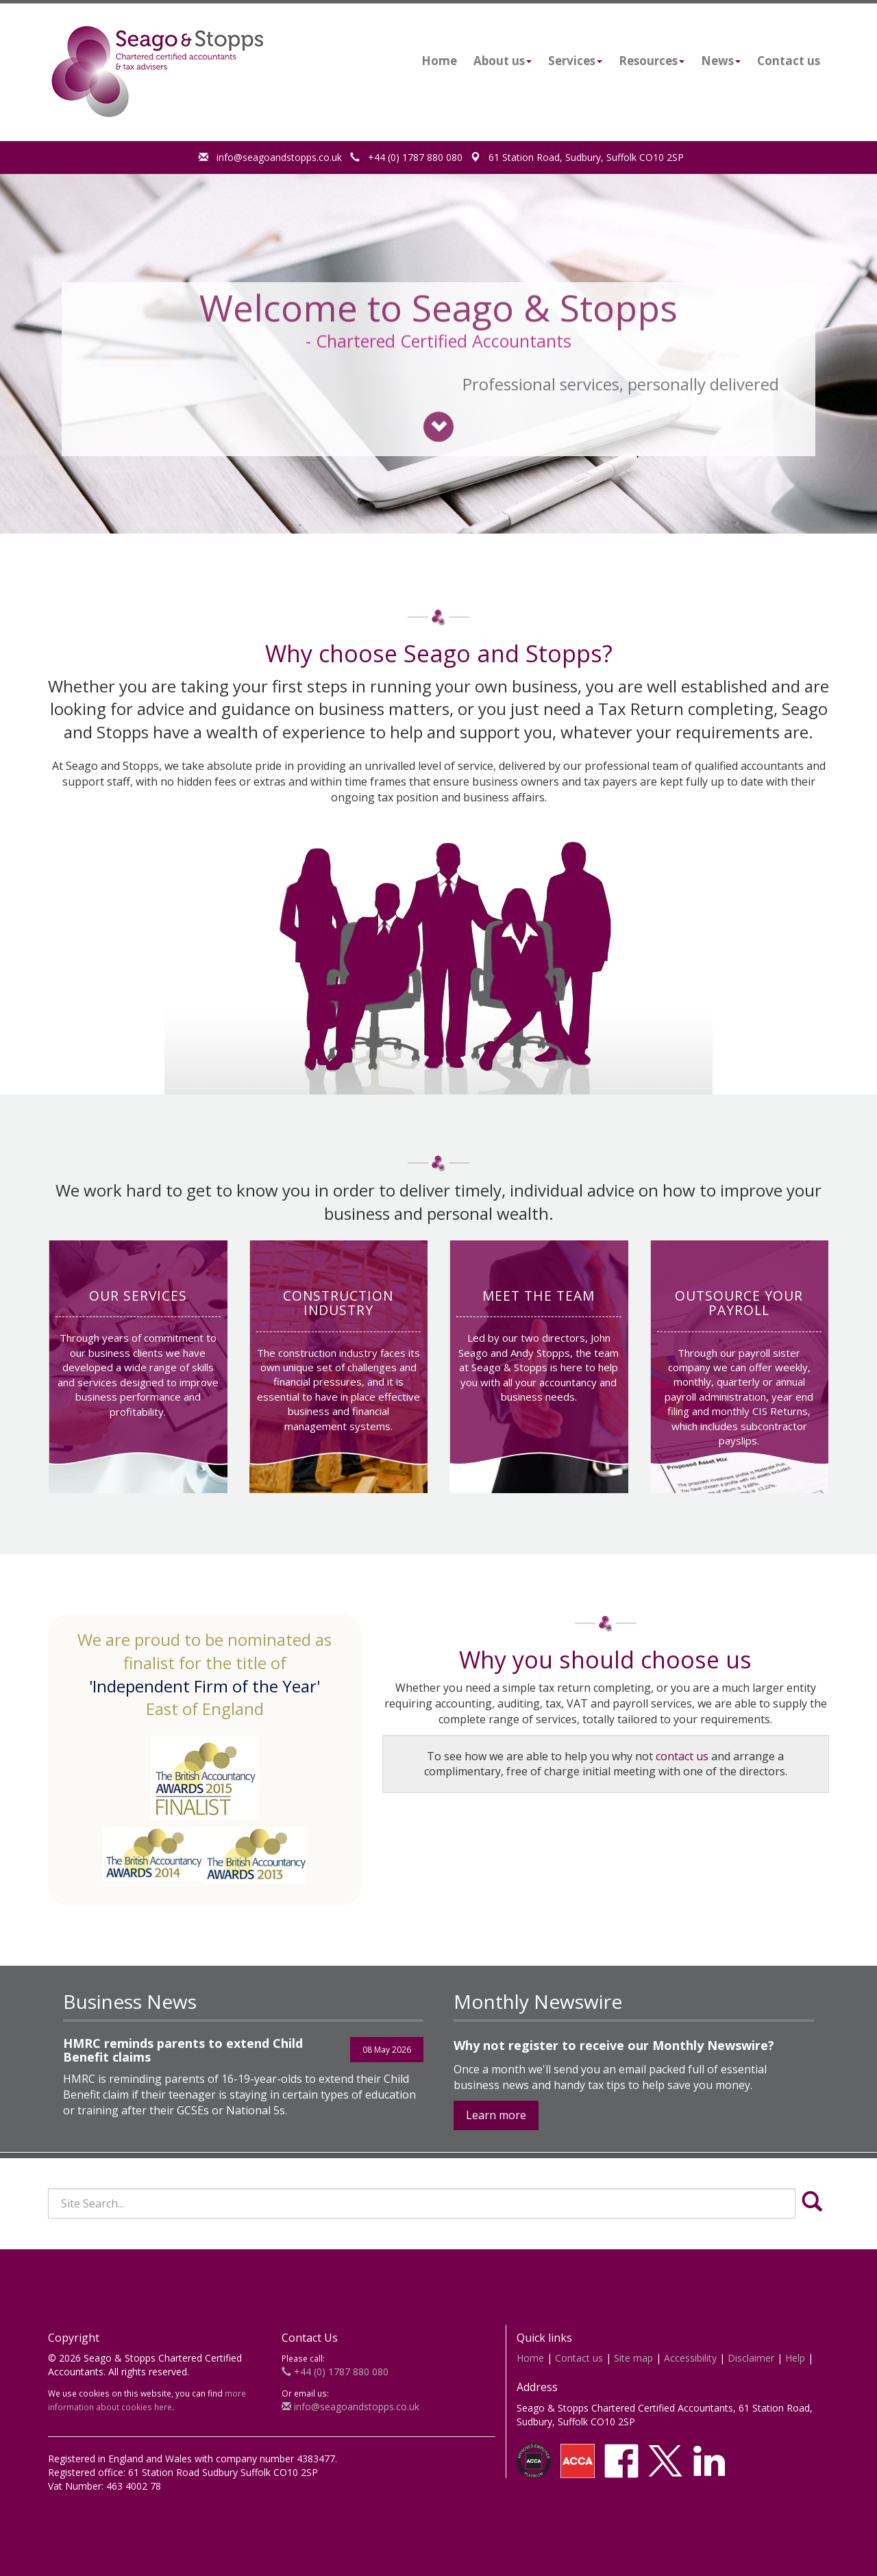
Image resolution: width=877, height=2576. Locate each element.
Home (439, 60)
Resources (651, 60)
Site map (633, 2357)
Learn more (496, 2115)
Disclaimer (751, 2357)
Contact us (788, 60)
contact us (682, 1756)
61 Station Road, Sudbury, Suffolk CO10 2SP (577, 157)
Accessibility (690, 2357)
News (721, 60)
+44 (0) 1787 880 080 (406, 157)
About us (502, 60)
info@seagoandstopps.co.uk (270, 157)
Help (795, 2357)
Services (575, 60)
